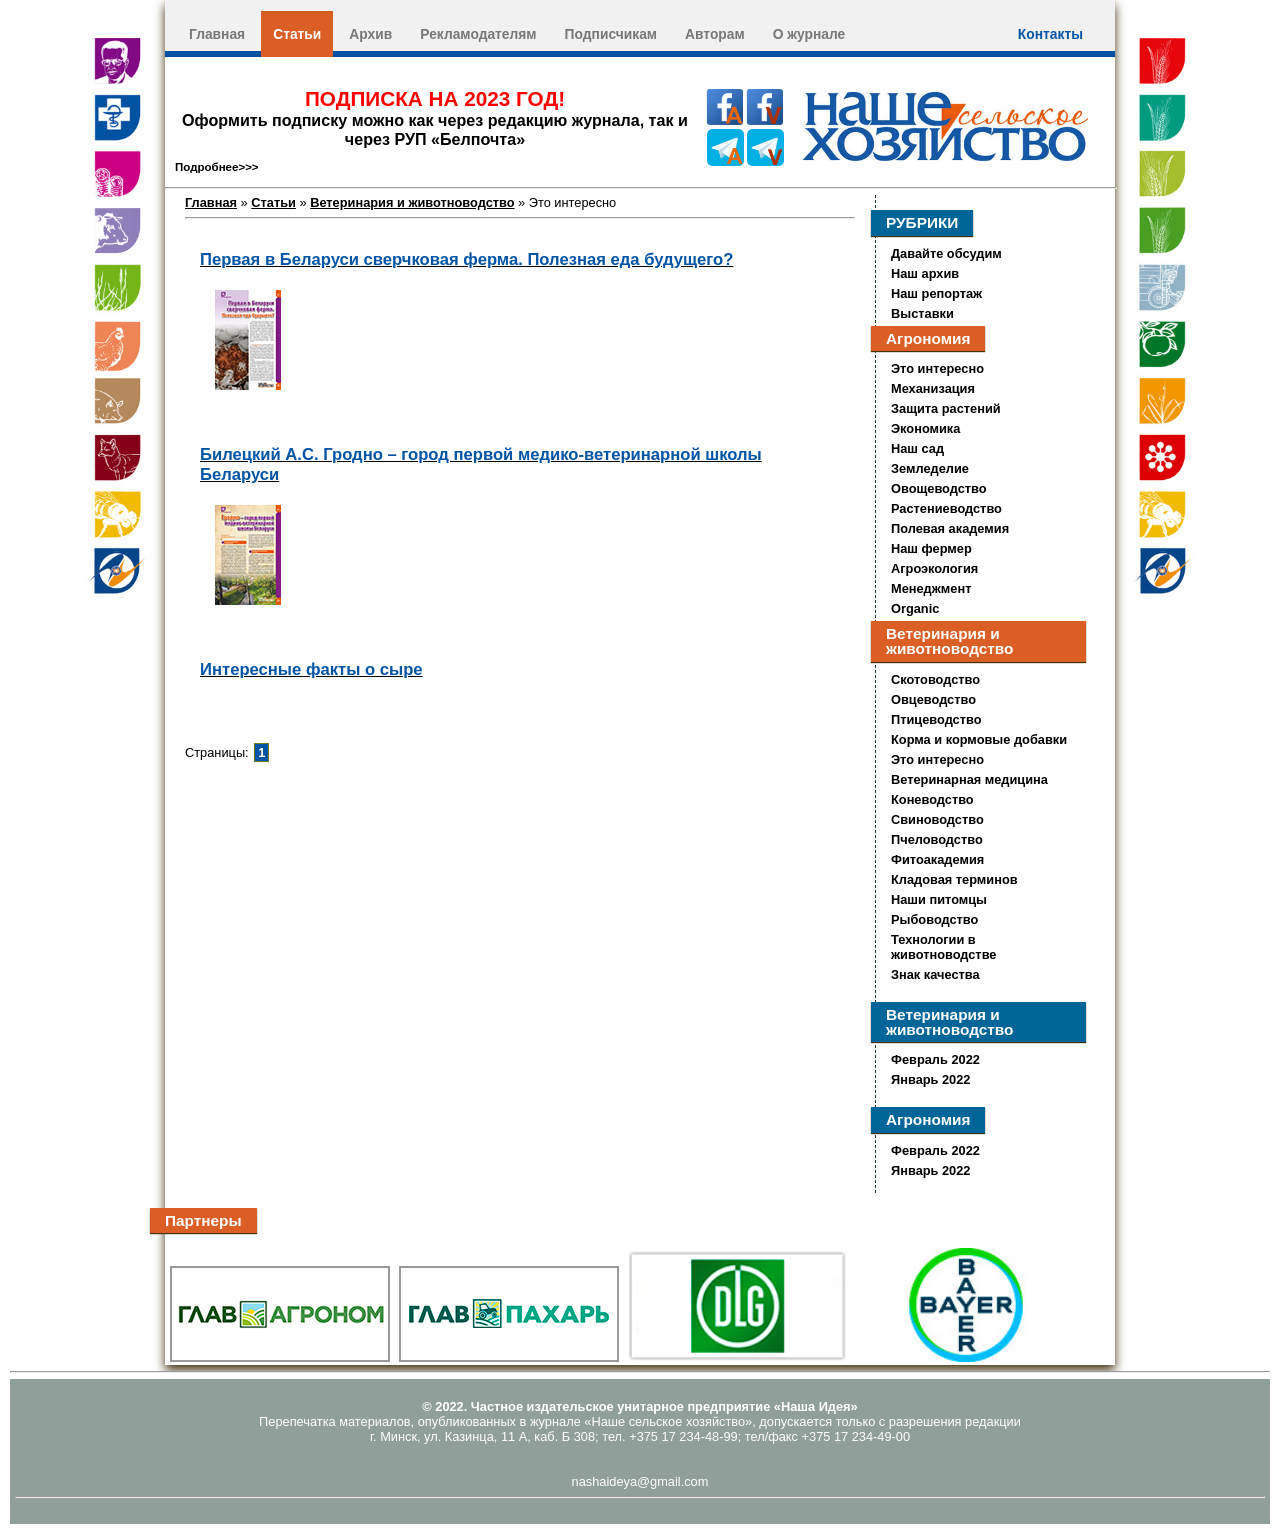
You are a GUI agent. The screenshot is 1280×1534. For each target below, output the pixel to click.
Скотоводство (935, 679)
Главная (217, 34)
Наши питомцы (939, 899)
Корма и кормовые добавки (979, 739)
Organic (915, 608)
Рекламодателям (478, 34)
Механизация (933, 388)
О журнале (809, 34)
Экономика (925, 428)
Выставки (922, 313)
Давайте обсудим (946, 253)
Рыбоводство (934, 919)
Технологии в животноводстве (943, 947)
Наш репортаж (936, 293)
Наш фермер (931, 548)
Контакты (1050, 34)
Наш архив (925, 273)
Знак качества (935, 974)
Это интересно (937, 368)
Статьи (297, 34)
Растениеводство (946, 508)
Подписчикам (611, 34)
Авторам (715, 34)
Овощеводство (939, 488)
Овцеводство (933, 699)
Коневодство (932, 799)
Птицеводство (936, 719)
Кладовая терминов (954, 879)
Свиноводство (937, 819)
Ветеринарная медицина (969, 779)
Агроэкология (934, 568)
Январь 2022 (930, 1079)
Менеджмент (931, 588)
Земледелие (930, 468)
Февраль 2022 (935, 1059)
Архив (370, 34)
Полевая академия (950, 528)
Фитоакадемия (937, 859)
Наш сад (917, 448)
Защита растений (946, 408)
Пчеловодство (937, 839)
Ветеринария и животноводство (412, 202)
